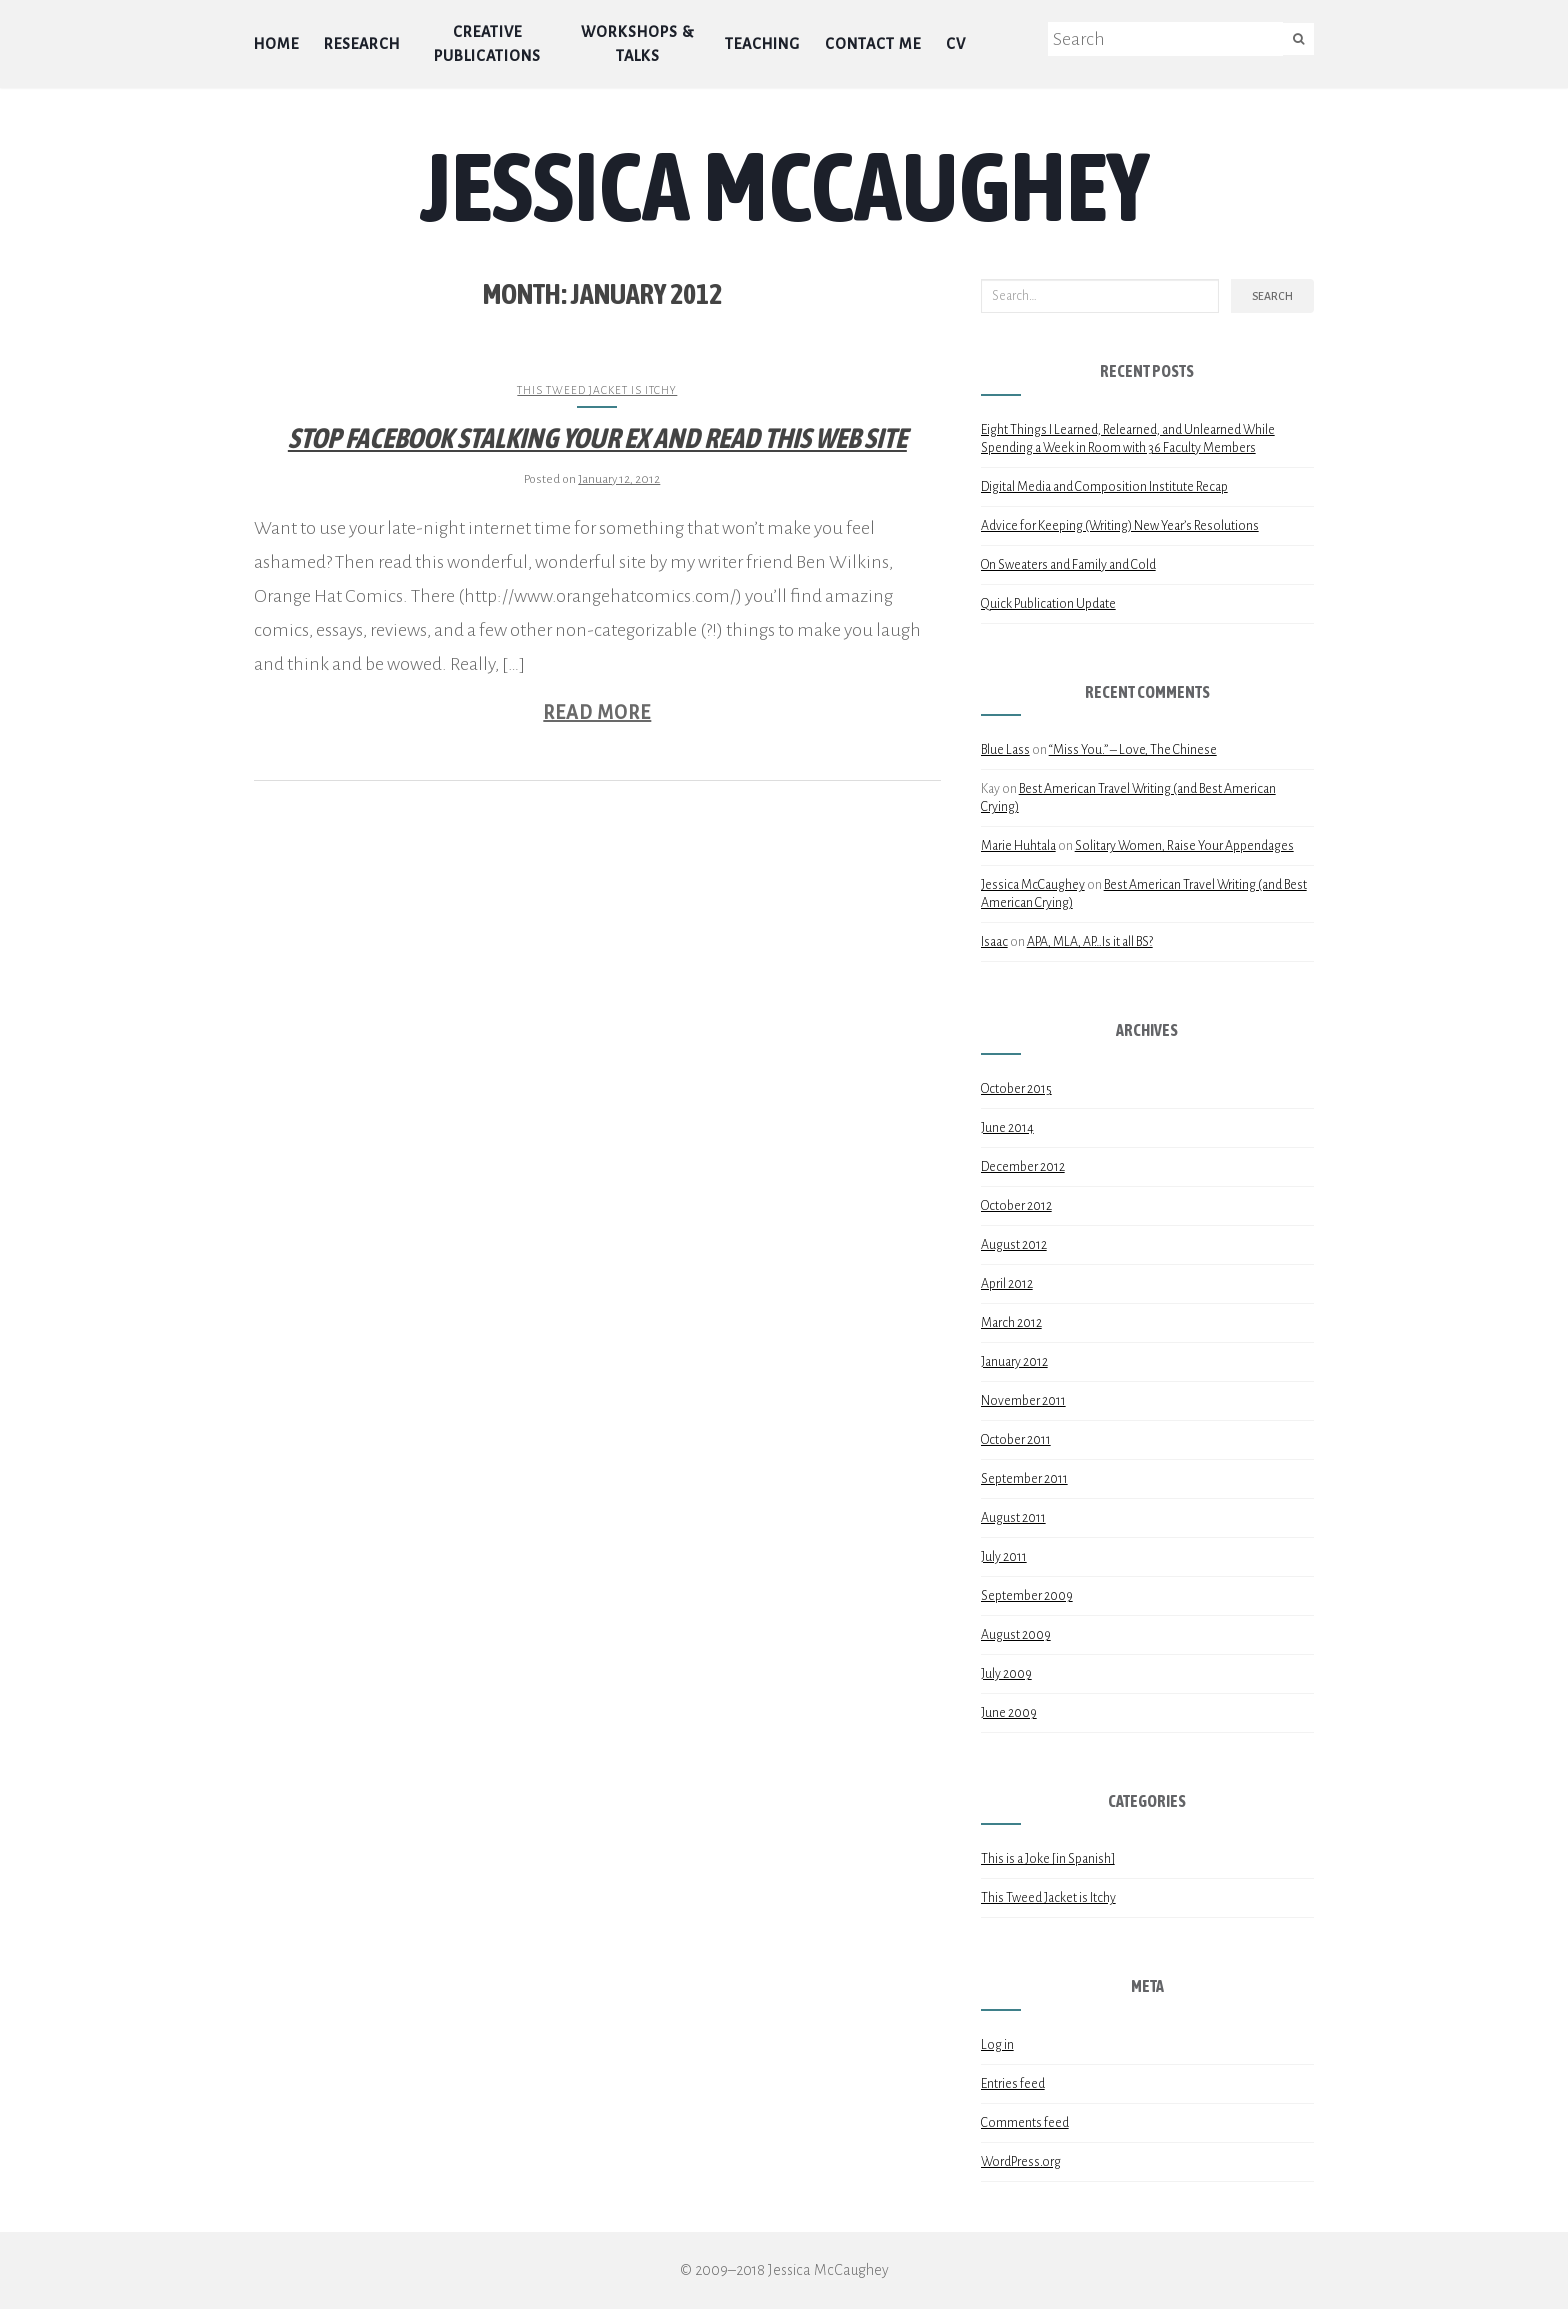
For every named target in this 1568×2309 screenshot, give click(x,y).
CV (956, 44)
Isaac (994, 942)
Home (276, 44)
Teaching (762, 44)
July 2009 (1006, 1674)
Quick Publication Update (1048, 604)
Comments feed (1025, 2123)
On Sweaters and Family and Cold (1068, 565)
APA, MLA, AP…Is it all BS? (1090, 942)
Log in (997, 2045)
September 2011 (1024, 1479)
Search (1272, 296)
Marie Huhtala (1018, 846)
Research (362, 44)
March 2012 (1011, 1323)
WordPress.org (1021, 2162)
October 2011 (1016, 1440)
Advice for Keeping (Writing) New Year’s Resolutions (1120, 526)
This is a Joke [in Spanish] (1048, 1859)
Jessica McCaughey (784, 186)
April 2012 (1007, 1284)
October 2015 (1016, 1089)
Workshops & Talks (637, 44)
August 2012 (1014, 1245)
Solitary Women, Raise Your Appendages (1184, 846)
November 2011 (1023, 1401)
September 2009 (1027, 1596)
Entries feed (1013, 2084)
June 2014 (1007, 1128)
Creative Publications (487, 44)
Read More (597, 713)
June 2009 (1009, 1713)
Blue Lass (1005, 750)
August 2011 (1013, 1518)
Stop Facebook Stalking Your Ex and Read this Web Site (597, 438)
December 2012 (1023, 1167)
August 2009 (1016, 1635)
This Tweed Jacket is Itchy (597, 390)
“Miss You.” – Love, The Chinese (1133, 750)
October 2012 (1016, 1206)
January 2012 (1014, 1362)
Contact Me (873, 44)
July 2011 (1004, 1557)
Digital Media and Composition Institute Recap (1104, 487)
